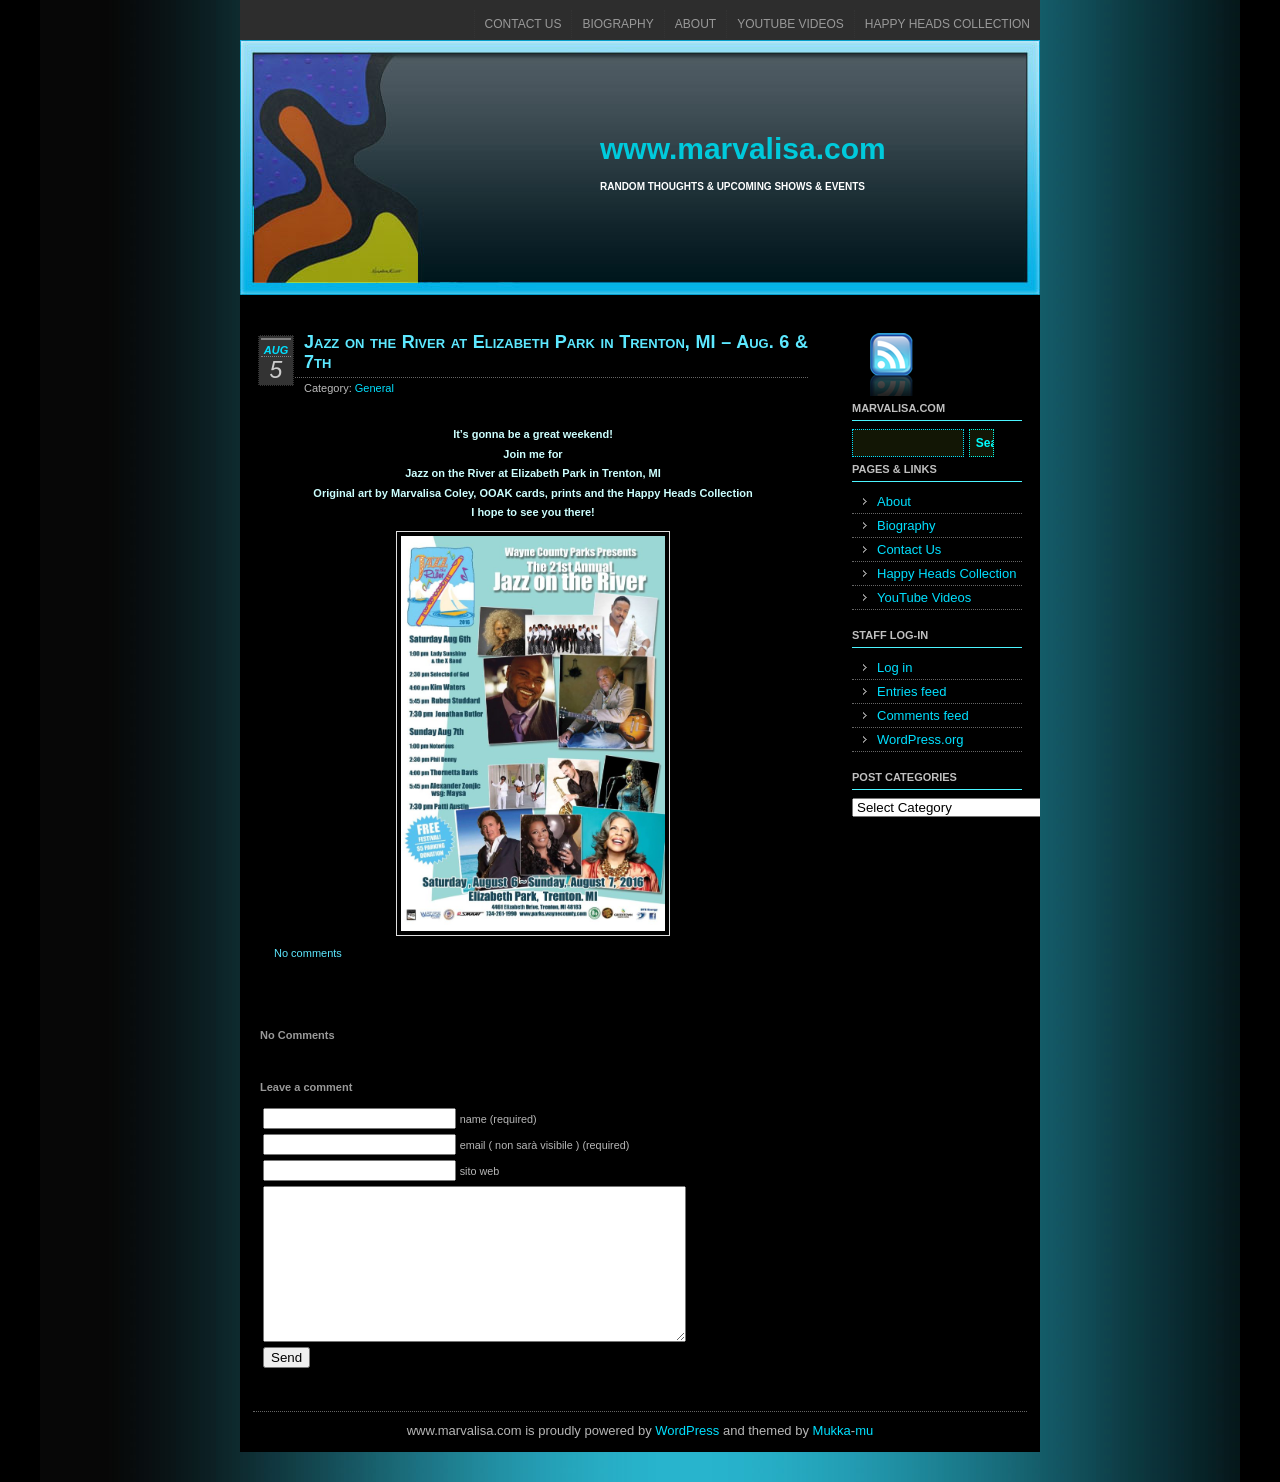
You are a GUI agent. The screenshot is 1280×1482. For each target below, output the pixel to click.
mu (864, 1460)
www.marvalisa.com (743, 148)
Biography (617, 24)
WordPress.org (920, 739)
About (695, 24)
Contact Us (523, 24)
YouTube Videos (790, 24)
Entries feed (911, 691)
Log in (894, 667)
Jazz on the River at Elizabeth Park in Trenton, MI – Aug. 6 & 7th (556, 352)
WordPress (687, 1460)
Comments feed (923, 715)
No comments (308, 953)
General (374, 388)
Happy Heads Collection (947, 24)
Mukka (832, 1460)
